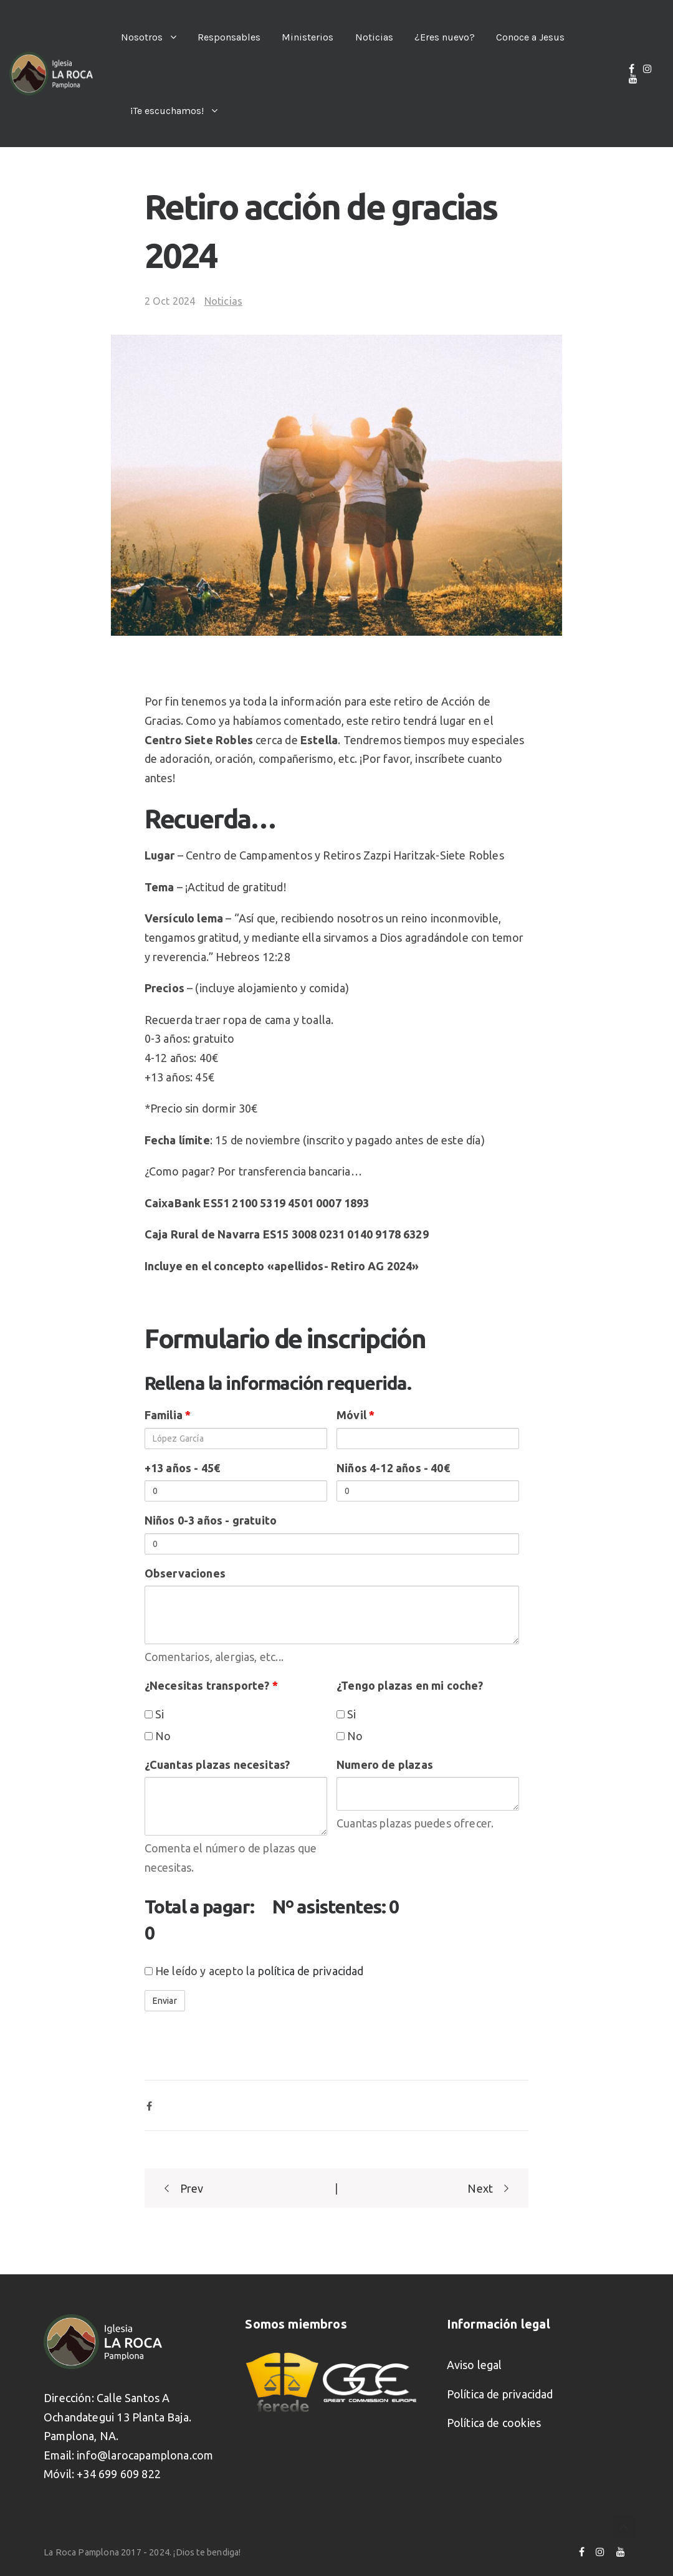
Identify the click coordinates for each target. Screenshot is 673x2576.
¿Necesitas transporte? (211, 1685)
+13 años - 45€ (183, 1468)
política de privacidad (311, 1971)
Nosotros (142, 37)
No (158, 1736)
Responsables (229, 37)
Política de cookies (494, 2422)
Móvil (355, 1415)
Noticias (374, 37)
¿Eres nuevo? (444, 37)
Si (155, 1714)
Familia (168, 1415)
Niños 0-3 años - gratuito (211, 1520)
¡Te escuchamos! (167, 111)
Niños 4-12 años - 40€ (393, 1468)
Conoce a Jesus (530, 37)
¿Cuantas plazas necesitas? (217, 1764)
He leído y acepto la (254, 1971)
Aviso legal (474, 2364)
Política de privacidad (500, 2394)
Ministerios (307, 37)
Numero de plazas (384, 1764)
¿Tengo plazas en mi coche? (410, 1685)
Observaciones (185, 1573)
